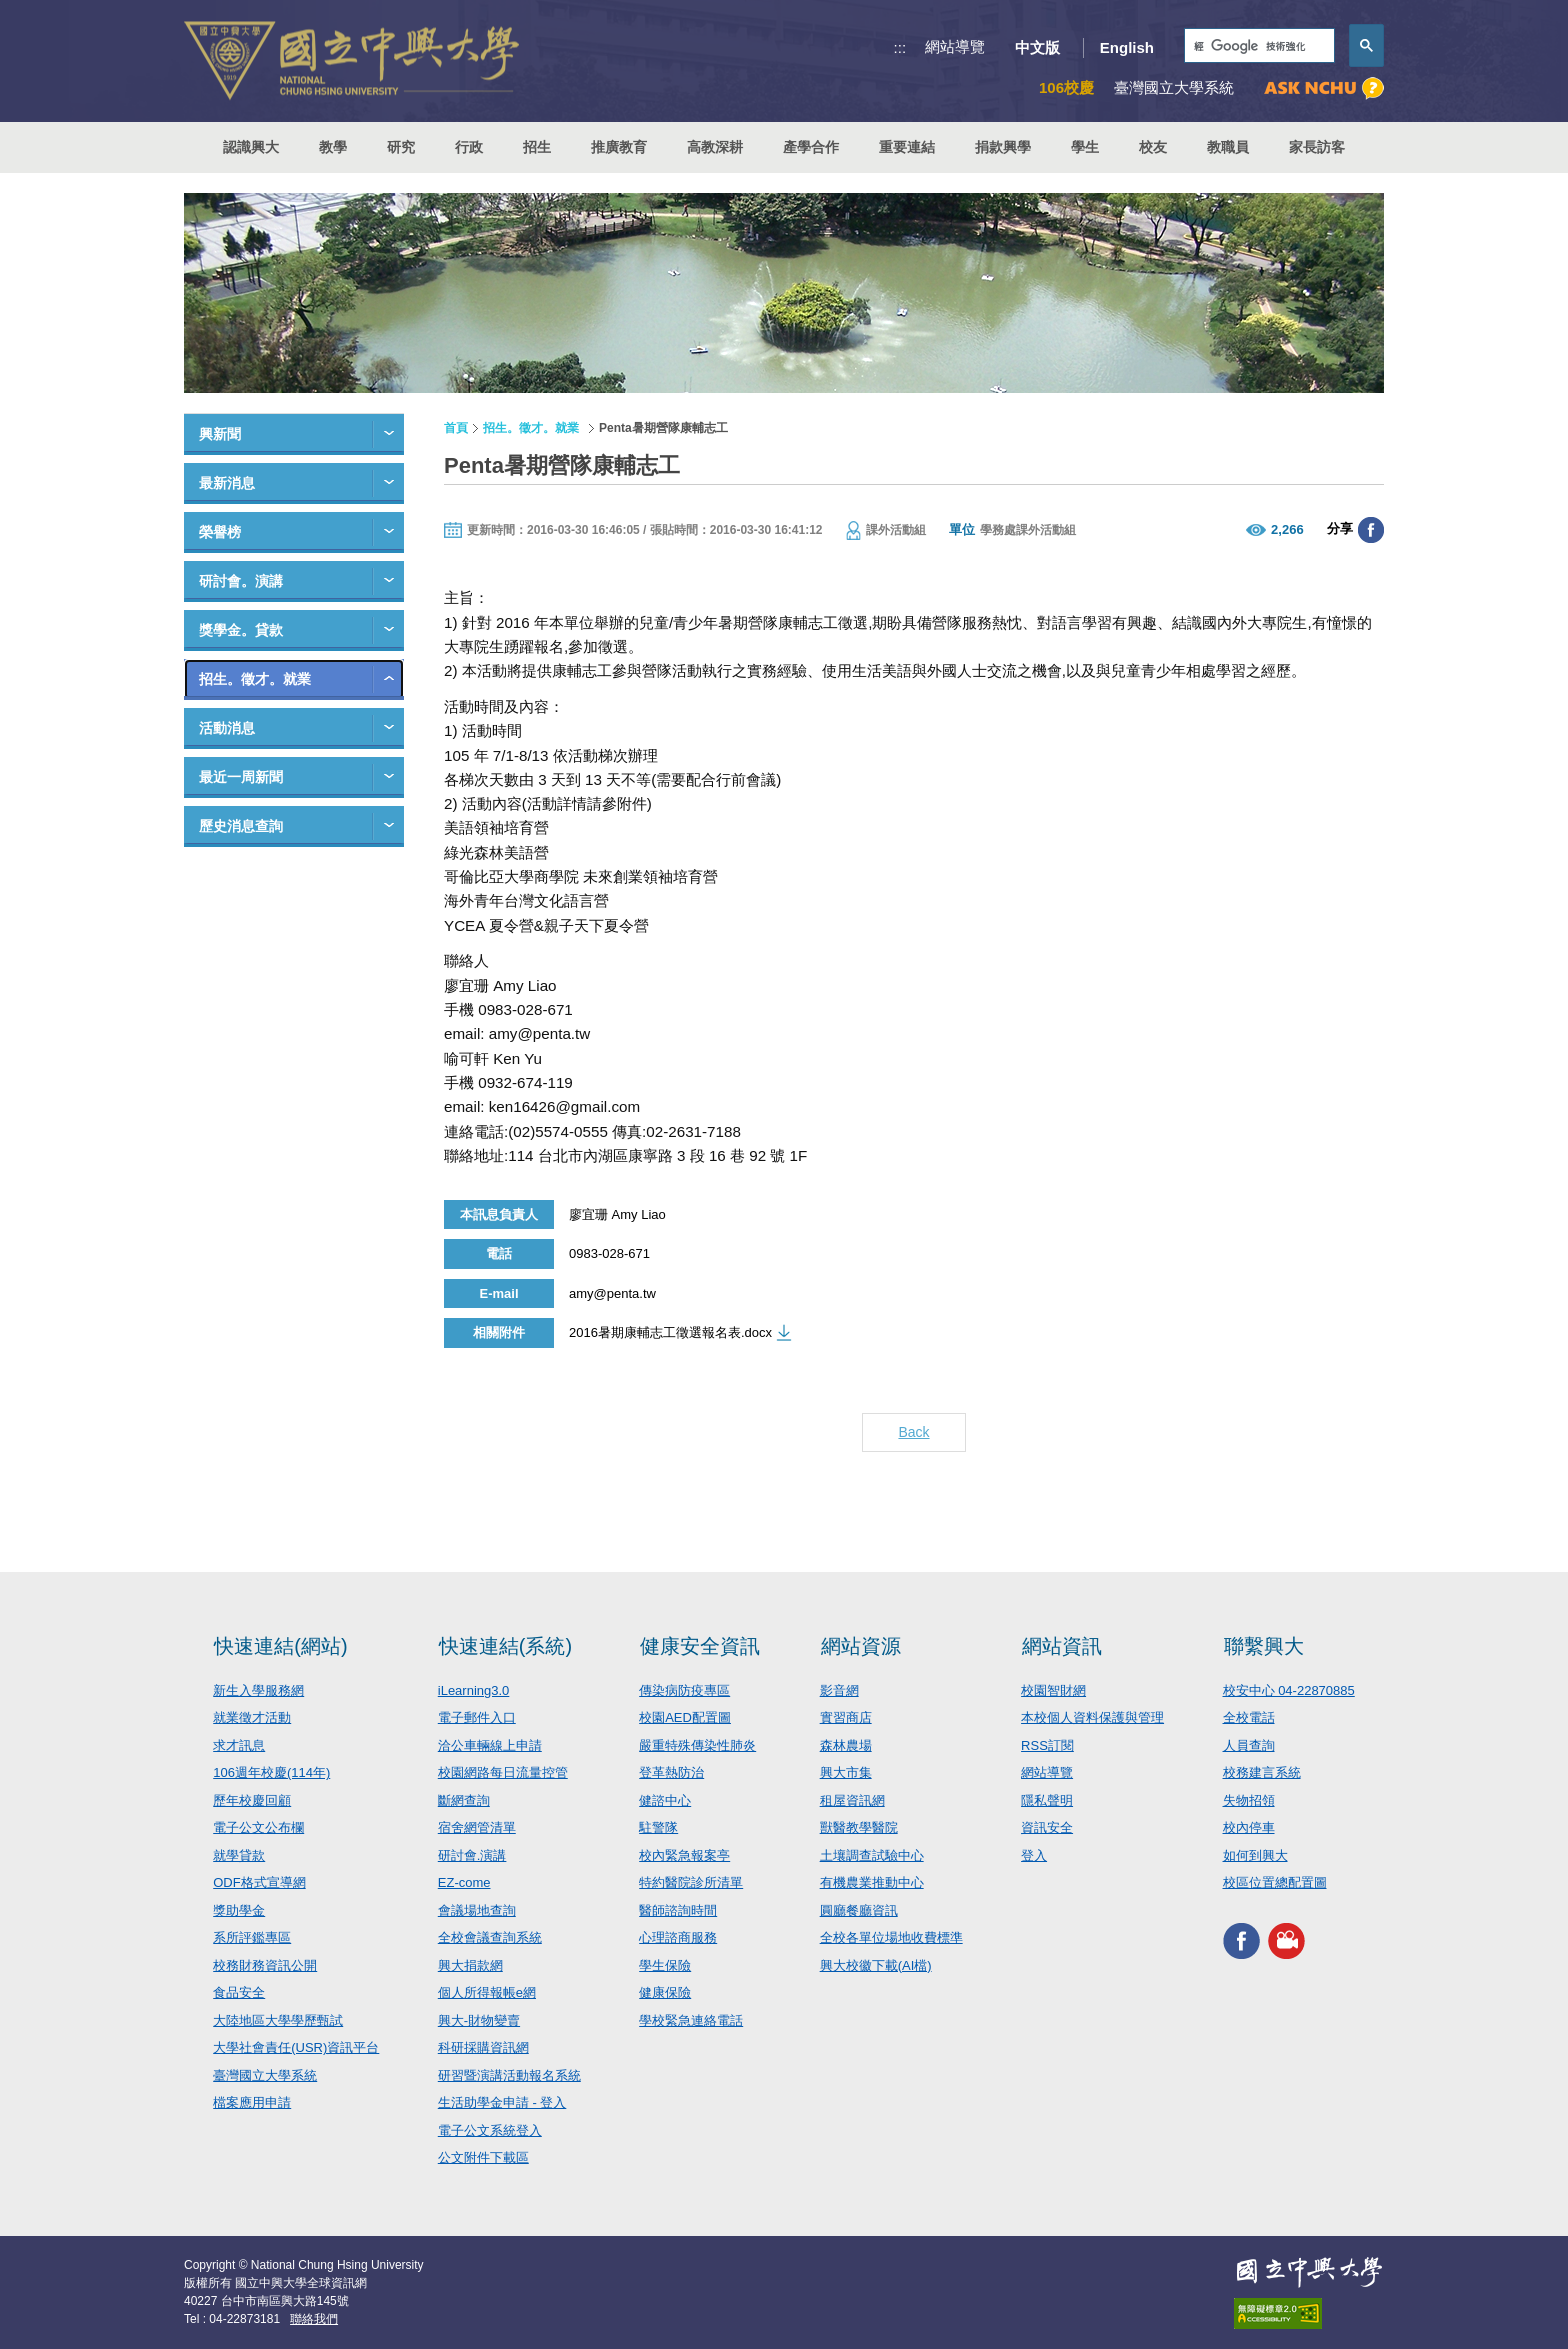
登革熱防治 (671, 1772)
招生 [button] (537, 147)
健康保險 (665, 1992)
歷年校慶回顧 (252, 1800)
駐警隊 (658, 1827)
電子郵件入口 (477, 1717)
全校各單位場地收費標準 (891, 1937)
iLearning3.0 (474, 1690)
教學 (333, 147)
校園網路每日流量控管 (503, 1772)
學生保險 (665, 1965)
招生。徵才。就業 (255, 679)
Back (913, 1432)
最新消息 (227, 483)
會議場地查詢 (477, 1910)
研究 (401, 147)
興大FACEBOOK (1241, 1941)
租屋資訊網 (852, 1800)
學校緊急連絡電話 (691, 2020)
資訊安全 (1047, 1827)
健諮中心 (665, 1800)
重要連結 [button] (907, 147)
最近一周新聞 (241, 777)
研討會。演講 (241, 581)
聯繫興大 (1264, 1646)
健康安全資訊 (700, 1646)
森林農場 (846, 1745)
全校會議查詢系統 (490, 1937)
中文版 (1037, 47)
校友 (1153, 147)
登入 (1034, 1855)
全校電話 (1249, 1717)
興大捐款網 (470, 1965)
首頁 (456, 428)
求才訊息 (239, 1745)
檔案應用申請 (252, 2102)
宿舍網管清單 (477, 1827)
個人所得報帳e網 (487, 1992)
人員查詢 (1249, 1745)
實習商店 (846, 1717)
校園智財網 (1053, 1690)
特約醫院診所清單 (691, 1882)
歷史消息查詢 (241, 826)
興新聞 (220, 434)
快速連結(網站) (280, 1646)
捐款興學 (1003, 147)
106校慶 (1066, 87)
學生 (1085, 147)
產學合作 (811, 147)
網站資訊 (1062, 1646)
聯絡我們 (314, 2319)
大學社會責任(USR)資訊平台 (296, 2047)
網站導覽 (955, 46)
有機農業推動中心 (872, 1882)
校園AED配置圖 (685, 1717)
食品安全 (239, 1992)
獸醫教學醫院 (859, 1827)
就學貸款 (239, 1855)
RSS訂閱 (1047, 1745)
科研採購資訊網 (483, 2047)
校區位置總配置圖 (1275, 1882)
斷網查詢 (464, 1800)
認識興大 (251, 147)
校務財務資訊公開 (265, 1965)
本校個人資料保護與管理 (1092, 1717)
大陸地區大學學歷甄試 (278, 2020)
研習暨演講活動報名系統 (509, 2075)
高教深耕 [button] (715, 147)
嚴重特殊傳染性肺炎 (697, 1745)
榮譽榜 (220, 532)
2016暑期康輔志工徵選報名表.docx (670, 1332)
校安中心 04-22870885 (1289, 1690)
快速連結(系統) (505, 1646)
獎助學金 (239, 1910)
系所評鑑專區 (252, 1937)
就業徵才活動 (252, 1717)
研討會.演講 (472, 1855)
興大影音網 (1286, 1941)
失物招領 (1249, 1800)
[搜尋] (1257, 46)
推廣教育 (619, 147)
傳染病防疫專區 (684, 1690)
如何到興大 (1255, 1855)
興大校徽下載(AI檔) (876, 1965)
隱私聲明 (1047, 1800)
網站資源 (861, 1646)
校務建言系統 (1262, 1772)
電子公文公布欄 (258, 1827)
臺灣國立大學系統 (265, 2075)
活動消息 (227, 728)
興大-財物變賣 (479, 2020)
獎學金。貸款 (241, 630)
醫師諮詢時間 (678, 1910)
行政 (469, 147)
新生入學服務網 (258, 1690)
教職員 (1228, 147)
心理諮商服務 (678, 1937)
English (1127, 47)
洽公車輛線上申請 (490, 1745)
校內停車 (1249, 1827)
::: (900, 47)
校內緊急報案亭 (684, 1855)
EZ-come (464, 1882)
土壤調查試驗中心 (872, 1855)
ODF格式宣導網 (259, 1882)
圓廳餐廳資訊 (859, 1910)
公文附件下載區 (483, 2157)
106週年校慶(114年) (271, 1772)
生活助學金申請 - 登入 (502, 2102)
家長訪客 (1317, 147)
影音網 (839, 1690)
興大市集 (846, 1772)
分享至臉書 (1371, 530)
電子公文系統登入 (490, 2130)
